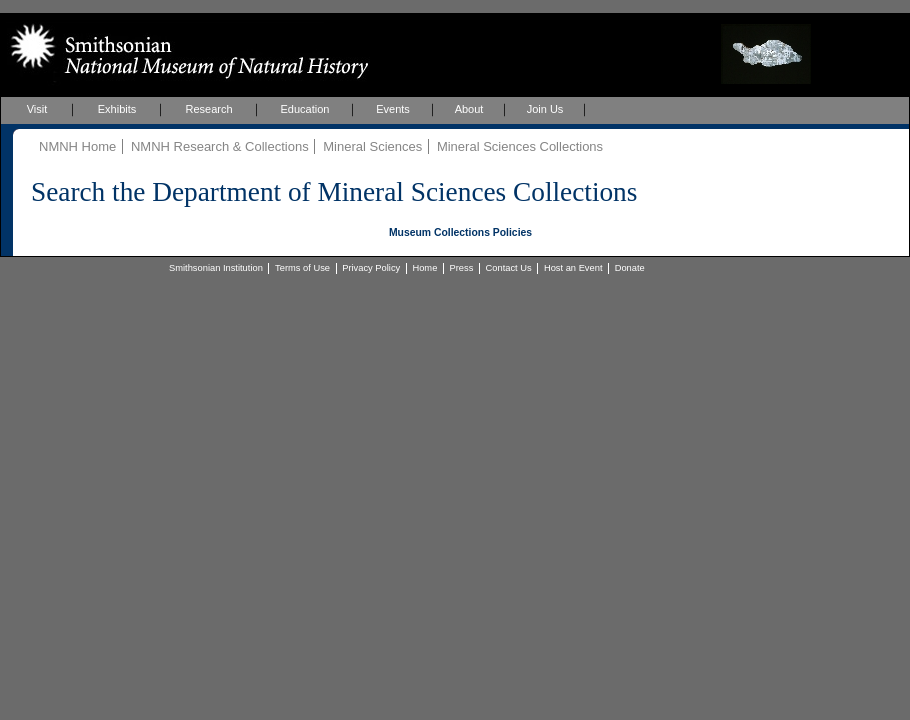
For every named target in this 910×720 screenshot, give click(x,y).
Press (462, 268)
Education (305, 109)
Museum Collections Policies (460, 232)
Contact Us (509, 268)
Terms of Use (302, 268)
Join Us (545, 109)
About (469, 109)
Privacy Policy (371, 268)
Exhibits (117, 109)
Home (424, 268)
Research (208, 109)
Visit (37, 109)
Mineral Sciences (372, 146)
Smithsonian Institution (216, 268)
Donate (630, 268)
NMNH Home (77, 146)
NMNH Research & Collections (220, 146)
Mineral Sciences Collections (520, 146)
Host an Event (573, 268)
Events (393, 109)
